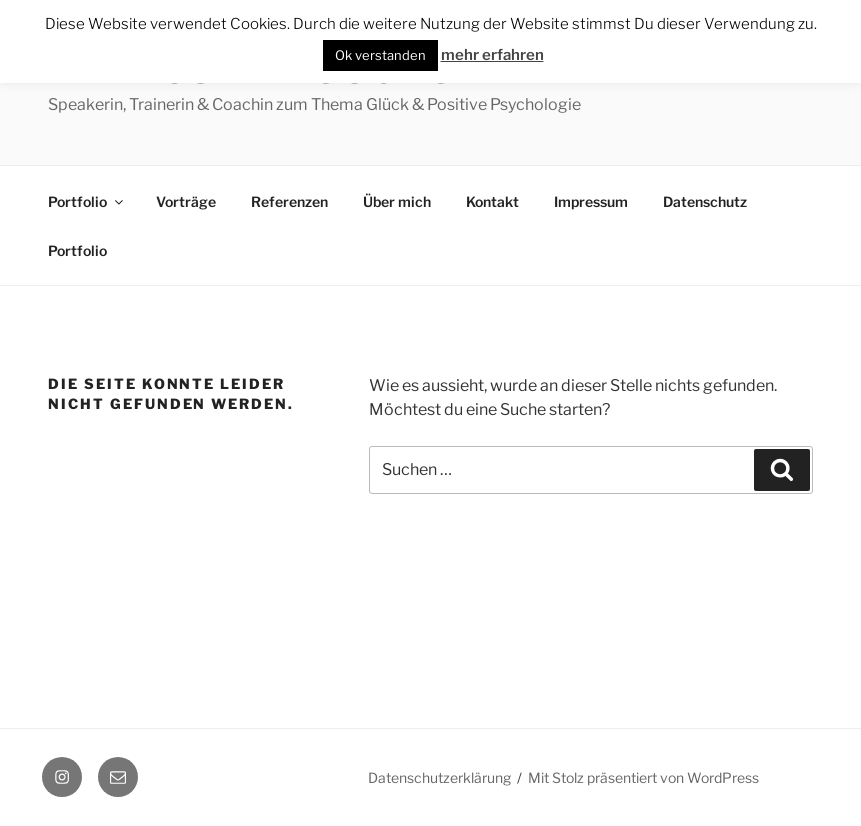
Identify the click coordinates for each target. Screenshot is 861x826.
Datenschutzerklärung (439, 777)
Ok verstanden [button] (380, 55)
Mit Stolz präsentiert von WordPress (643, 777)
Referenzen (289, 201)
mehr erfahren (492, 55)
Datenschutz (705, 201)
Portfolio (87, 201)
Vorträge (186, 201)
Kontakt (492, 201)
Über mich (397, 201)
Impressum (591, 201)
